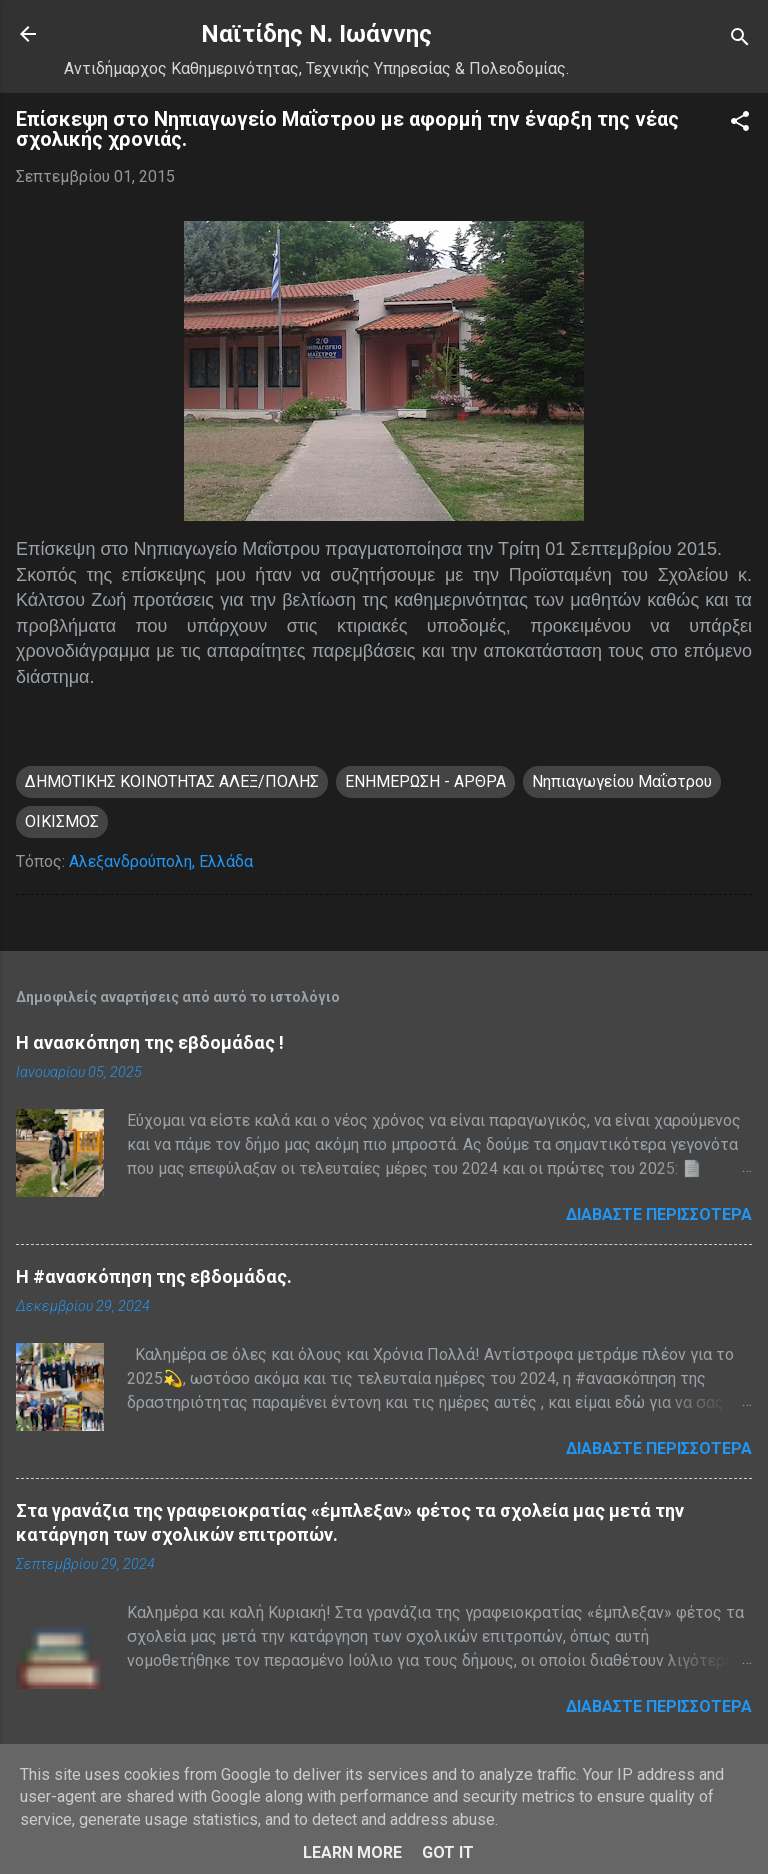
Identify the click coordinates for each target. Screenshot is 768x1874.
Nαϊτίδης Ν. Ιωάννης (316, 34)
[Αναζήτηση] (740, 40)
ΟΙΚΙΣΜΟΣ (62, 821)
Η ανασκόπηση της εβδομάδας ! (150, 1042)
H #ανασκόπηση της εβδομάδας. (154, 1276)
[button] (740, 124)
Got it (448, 1852)
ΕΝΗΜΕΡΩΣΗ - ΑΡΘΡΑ (425, 781)
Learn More (352, 1852)
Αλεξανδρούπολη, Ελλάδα (161, 861)
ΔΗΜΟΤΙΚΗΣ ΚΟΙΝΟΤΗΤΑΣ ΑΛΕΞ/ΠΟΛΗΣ (172, 781)
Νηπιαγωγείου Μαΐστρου (622, 781)
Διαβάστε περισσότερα (659, 1214)
